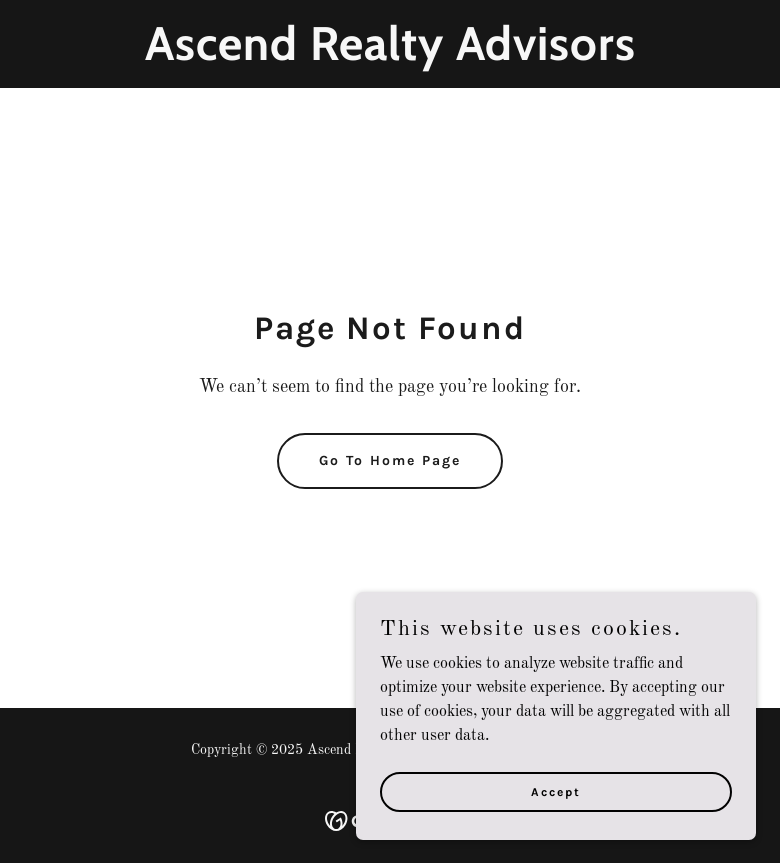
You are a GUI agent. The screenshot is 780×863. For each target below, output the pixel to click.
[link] (390, 56)
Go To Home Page (390, 460)
